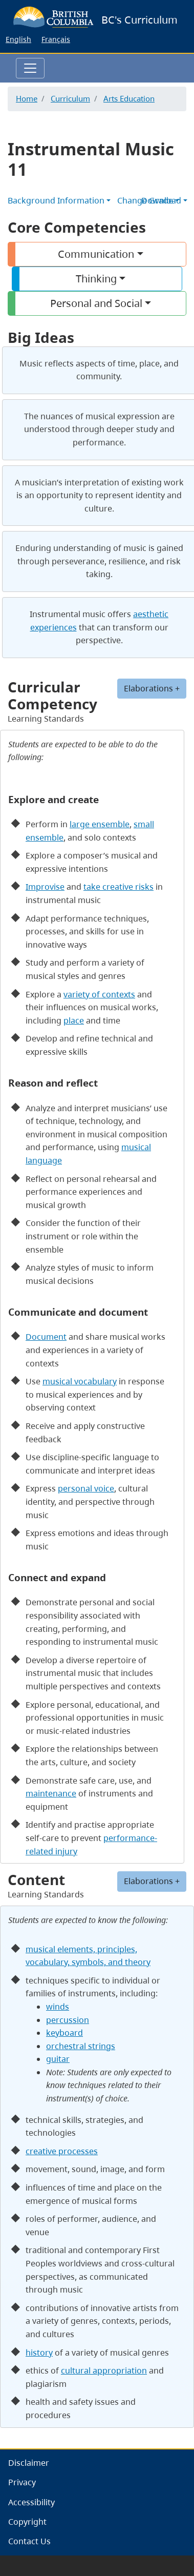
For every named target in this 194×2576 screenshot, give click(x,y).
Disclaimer (28, 2462)
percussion (67, 2020)
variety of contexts (99, 994)
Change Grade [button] (145, 200)
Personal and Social (96, 303)
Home (26, 98)
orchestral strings (80, 2046)
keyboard (64, 2032)
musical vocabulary (79, 1381)
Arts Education (129, 98)
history (39, 2352)
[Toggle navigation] (30, 68)
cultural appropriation (104, 2370)
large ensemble (100, 824)
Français (55, 39)
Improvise (45, 886)
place (73, 1020)
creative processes (62, 2151)
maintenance (51, 1793)
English (18, 39)
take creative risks (118, 886)
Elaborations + (152, 1881)
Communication (96, 254)
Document (46, 1336)
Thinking (96, 278)
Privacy (22, 2482)
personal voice (86, 1488)
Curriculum (70, 98)
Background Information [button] (56, 200)
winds (57, 2006)
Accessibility (31, 2502)
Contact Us (29, 2541)
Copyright (27, 2521)
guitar (58, 2058)
